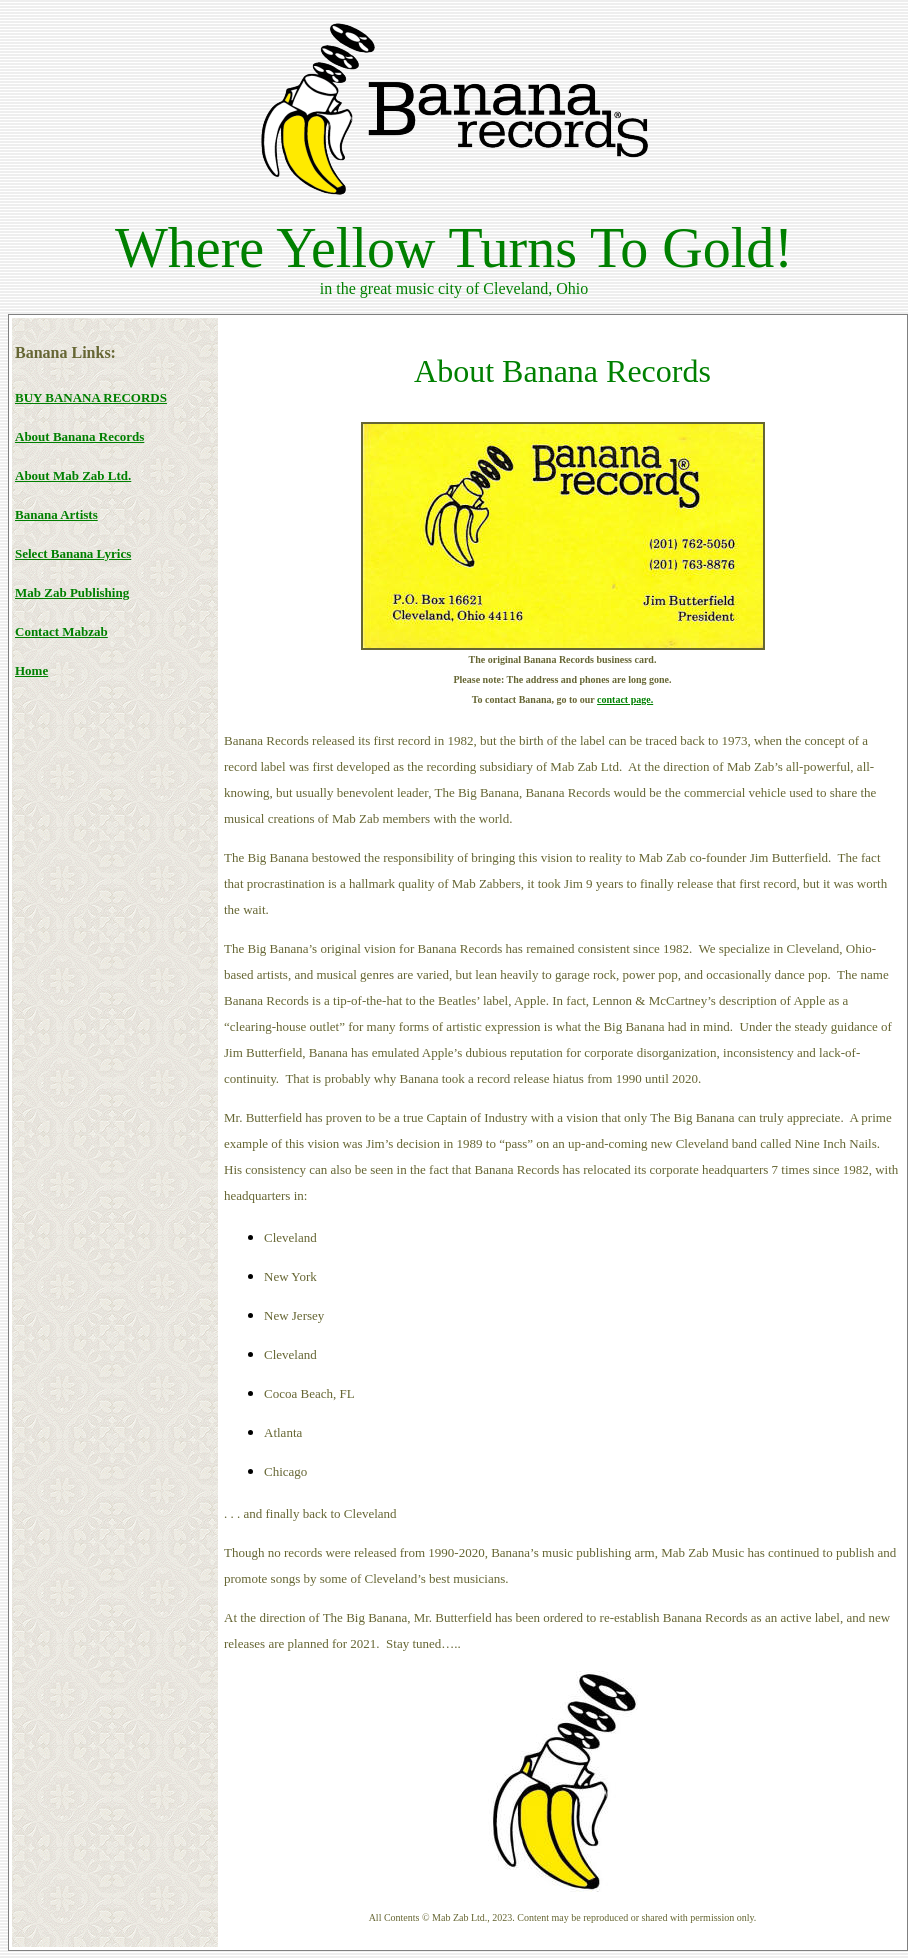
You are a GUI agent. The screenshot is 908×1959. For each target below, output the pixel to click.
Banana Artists (56, 514)
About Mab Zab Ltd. (73, 475)
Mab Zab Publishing (72, 592)
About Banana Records (79, 436)
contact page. (625, 699)
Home (31, 670)
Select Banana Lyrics (73, 553)
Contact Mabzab (61, 631)
